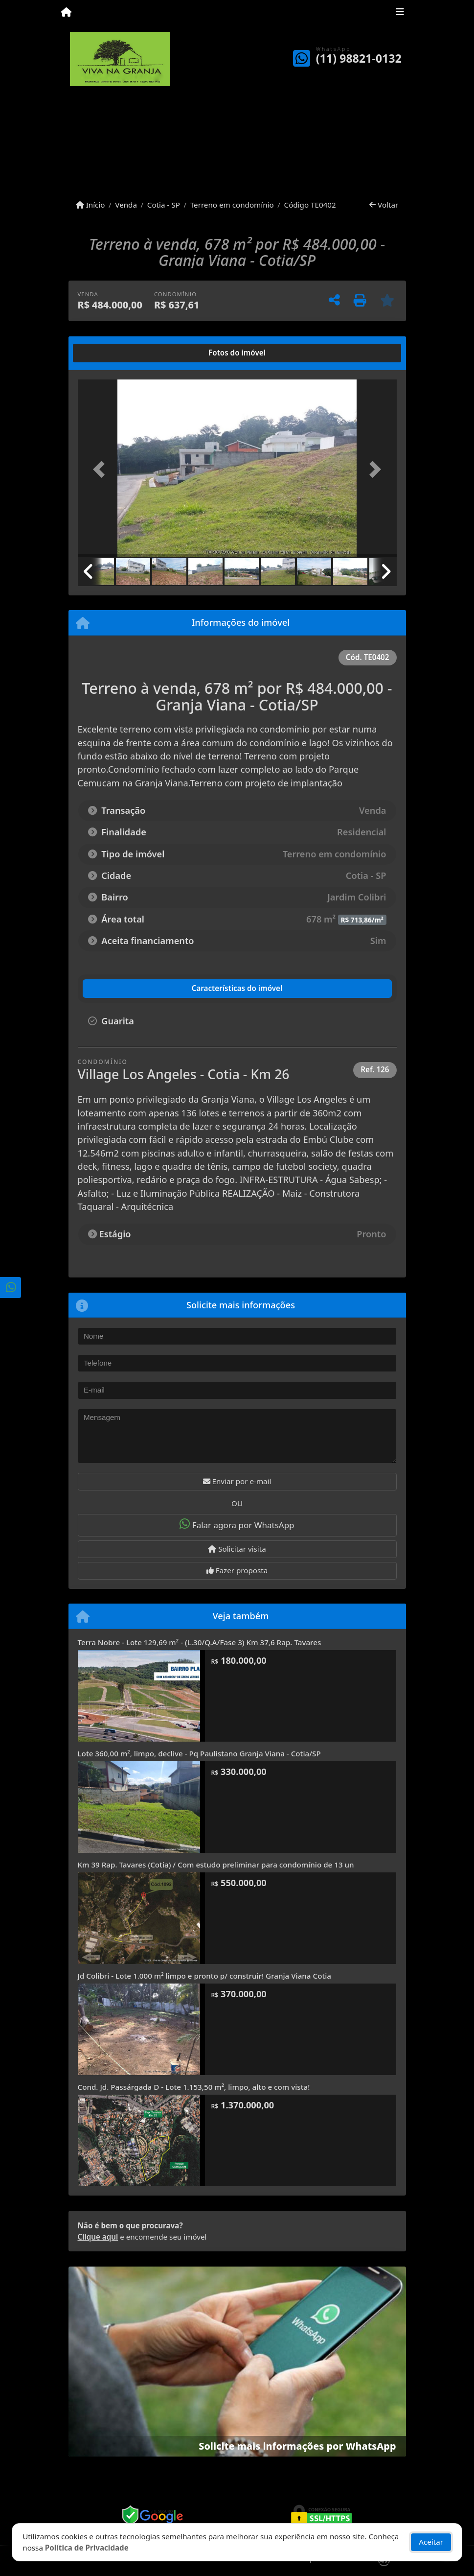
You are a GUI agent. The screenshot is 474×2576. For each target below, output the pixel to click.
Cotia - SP (163, 205)
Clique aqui (98, 2237)
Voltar (383, 205)
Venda (126, 205)
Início (90, 205)
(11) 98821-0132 (359, 58)
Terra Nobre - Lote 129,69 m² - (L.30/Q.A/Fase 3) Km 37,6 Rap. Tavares (199, 1642)
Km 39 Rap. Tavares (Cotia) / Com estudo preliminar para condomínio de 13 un (216, 1864)
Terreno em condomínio (232, 205)
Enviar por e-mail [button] (237, 1481)
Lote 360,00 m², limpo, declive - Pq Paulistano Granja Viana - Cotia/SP (199, 1753)
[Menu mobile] (66, 13)
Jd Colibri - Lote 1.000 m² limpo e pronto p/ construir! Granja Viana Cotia (205, 1976)
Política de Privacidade (87, 2547)
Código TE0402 (310, 205)
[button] (102, 469)
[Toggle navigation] (400, 13)
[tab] (109, 353)
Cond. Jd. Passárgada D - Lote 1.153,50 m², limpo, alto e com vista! (194, 2087)
